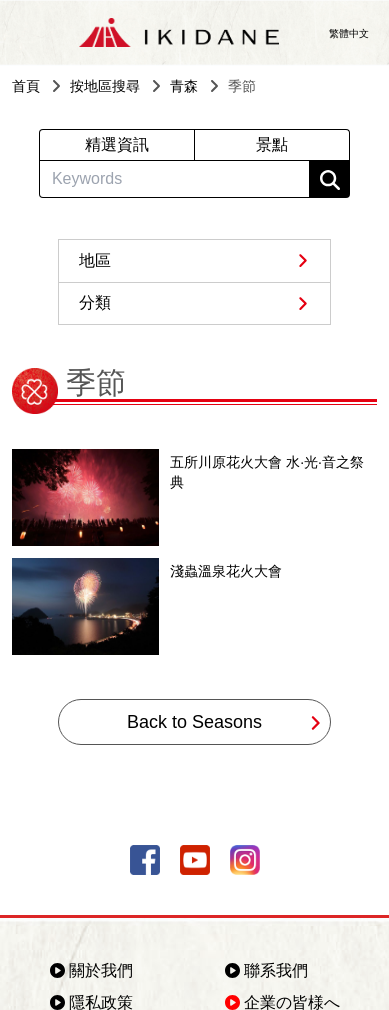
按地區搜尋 (105, 86)
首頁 (26, 86)
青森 (184, 86)
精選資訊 (117, 144)
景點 (272, 144)
